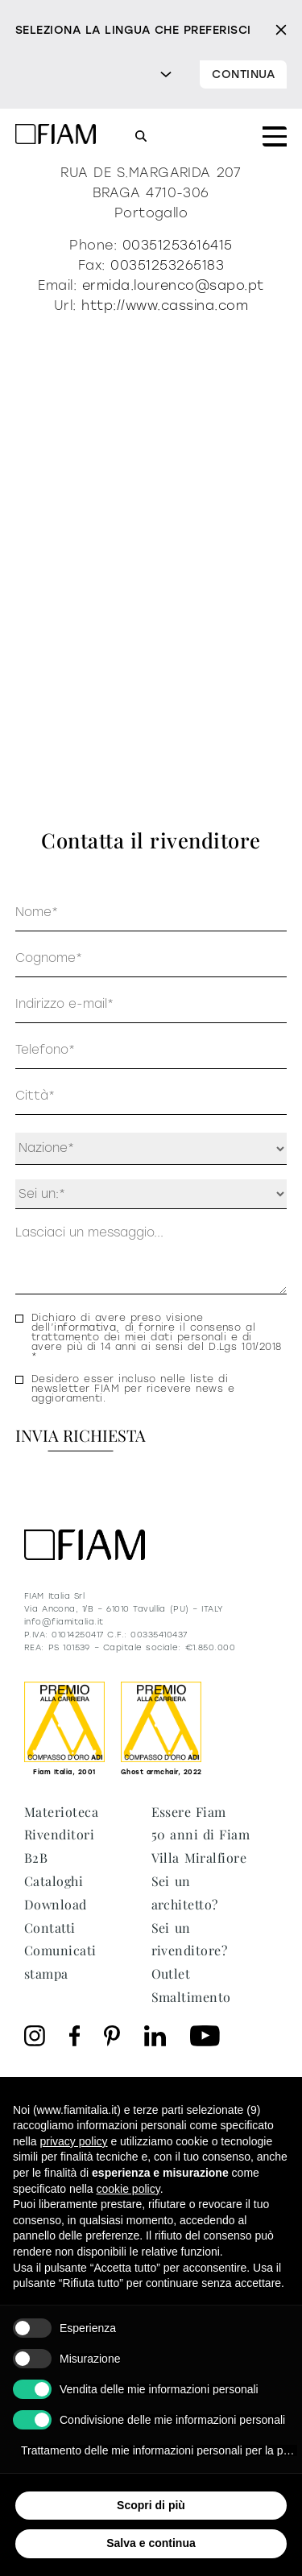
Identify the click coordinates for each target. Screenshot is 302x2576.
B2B (36, 1857)
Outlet (171, 1973)
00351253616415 (177, 245)
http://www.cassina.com (164, 305)
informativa (85, 1327)
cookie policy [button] (128, 2188)
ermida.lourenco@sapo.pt (173, 285)
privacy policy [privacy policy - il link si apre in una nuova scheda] (73, 2141)
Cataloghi (53, 1880)
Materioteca (61, 1811)
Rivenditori (59, 1834)
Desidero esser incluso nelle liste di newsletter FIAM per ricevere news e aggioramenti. (132, 1388)
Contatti (50, 1927)
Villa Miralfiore (199, 1857)
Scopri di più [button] (151, 2505)
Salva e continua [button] (150, 2543)
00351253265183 (167, 265)
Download (55, 1904)
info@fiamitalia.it (64, 1621)
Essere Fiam (188, 1811)
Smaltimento (191, 1996)
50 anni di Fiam (200, 1834)
